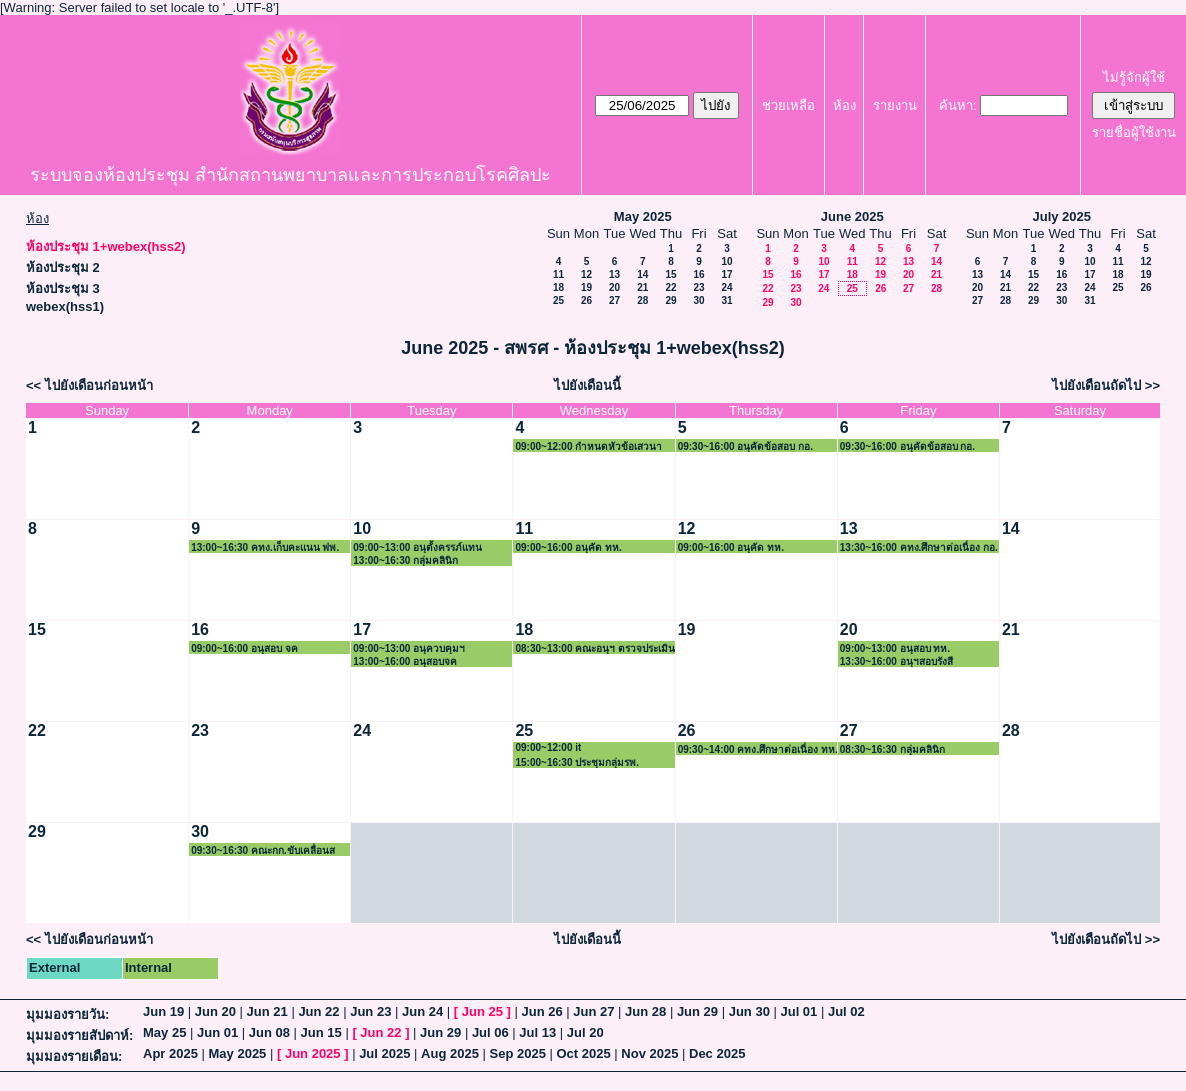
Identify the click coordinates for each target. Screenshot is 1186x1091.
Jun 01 (217, 1032)
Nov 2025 (649, 1053)
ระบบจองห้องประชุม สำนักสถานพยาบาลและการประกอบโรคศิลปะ (290, 175)
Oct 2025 (583, 1053)
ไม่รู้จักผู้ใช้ (1134, 77)
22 (670, 287)
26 (586, 300)
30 (698, 300)
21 (642, 287)
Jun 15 (321, 1032)
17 (726, 274)
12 (586, 274)
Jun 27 (593, 1011)
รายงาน (895, 105)
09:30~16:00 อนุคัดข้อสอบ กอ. (745, 446)
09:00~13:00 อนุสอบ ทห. (895, 648)
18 (558, 287)
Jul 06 (490, 1032)
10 (726, 261)
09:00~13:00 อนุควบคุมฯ (409, 648)
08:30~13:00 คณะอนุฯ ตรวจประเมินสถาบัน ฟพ (595, 648)
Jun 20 (215, 1011)
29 (670, 300)
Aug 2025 (450, 1053)
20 (614, 287)
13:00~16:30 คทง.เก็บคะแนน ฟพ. (265, 547)
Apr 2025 (170, 1053)
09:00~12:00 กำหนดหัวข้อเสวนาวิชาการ (588, 446)
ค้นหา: (958, 105)
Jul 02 (846, 1011)
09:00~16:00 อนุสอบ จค (244, 648)
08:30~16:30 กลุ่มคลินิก (892, 749)
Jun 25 (482, 1011)
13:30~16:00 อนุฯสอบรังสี (896, 661)
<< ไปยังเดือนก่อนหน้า (89, 385)
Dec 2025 (717, 1053)
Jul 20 (585, 1032)
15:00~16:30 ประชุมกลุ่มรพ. (577, 762)
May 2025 (643, 216)
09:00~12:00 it (548, 747)
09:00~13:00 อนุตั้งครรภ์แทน (417, 547)
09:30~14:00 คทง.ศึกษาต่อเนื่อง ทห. (758, 749)
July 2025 (1061, 216)
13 (614, 274)
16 (698, 274)
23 (698, 287)
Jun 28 (645, 1011)
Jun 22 (318, 1011)
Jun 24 (422, 1011)
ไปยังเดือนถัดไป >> (1106, 385)
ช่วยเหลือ (788, 105)
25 (558, 300)
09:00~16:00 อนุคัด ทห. (568, 547)
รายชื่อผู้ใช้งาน (1134, 132)
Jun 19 (163, 1011)
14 (642, 274)
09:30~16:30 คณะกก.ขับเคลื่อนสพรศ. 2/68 (263, 850)
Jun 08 (269, 1032)
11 (558, 274)
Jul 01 (798, 1011)
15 (670, 274)
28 (642, 300)
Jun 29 (697, 1011)
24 (726, 287)
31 (726, 300)
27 (614, 300)
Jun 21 (267, 1011)
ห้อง (844, 105)
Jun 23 (370, 1011)
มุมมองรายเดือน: (74, 1056)
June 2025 (852, 216)
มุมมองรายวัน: (67, 1014)
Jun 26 (541, 1011)
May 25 (164, 1032)
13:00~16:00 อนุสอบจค (405, 661)
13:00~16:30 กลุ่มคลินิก (405, 560)
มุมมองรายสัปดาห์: (79, 1035)
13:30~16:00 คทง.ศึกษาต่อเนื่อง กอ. (919, 547)
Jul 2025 (384, 1053)
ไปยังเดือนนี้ (587, 385)
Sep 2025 (518, 1053)
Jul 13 (537, 1032)
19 (586, 287)
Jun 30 (749, 1011)
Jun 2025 (313, 1053)
